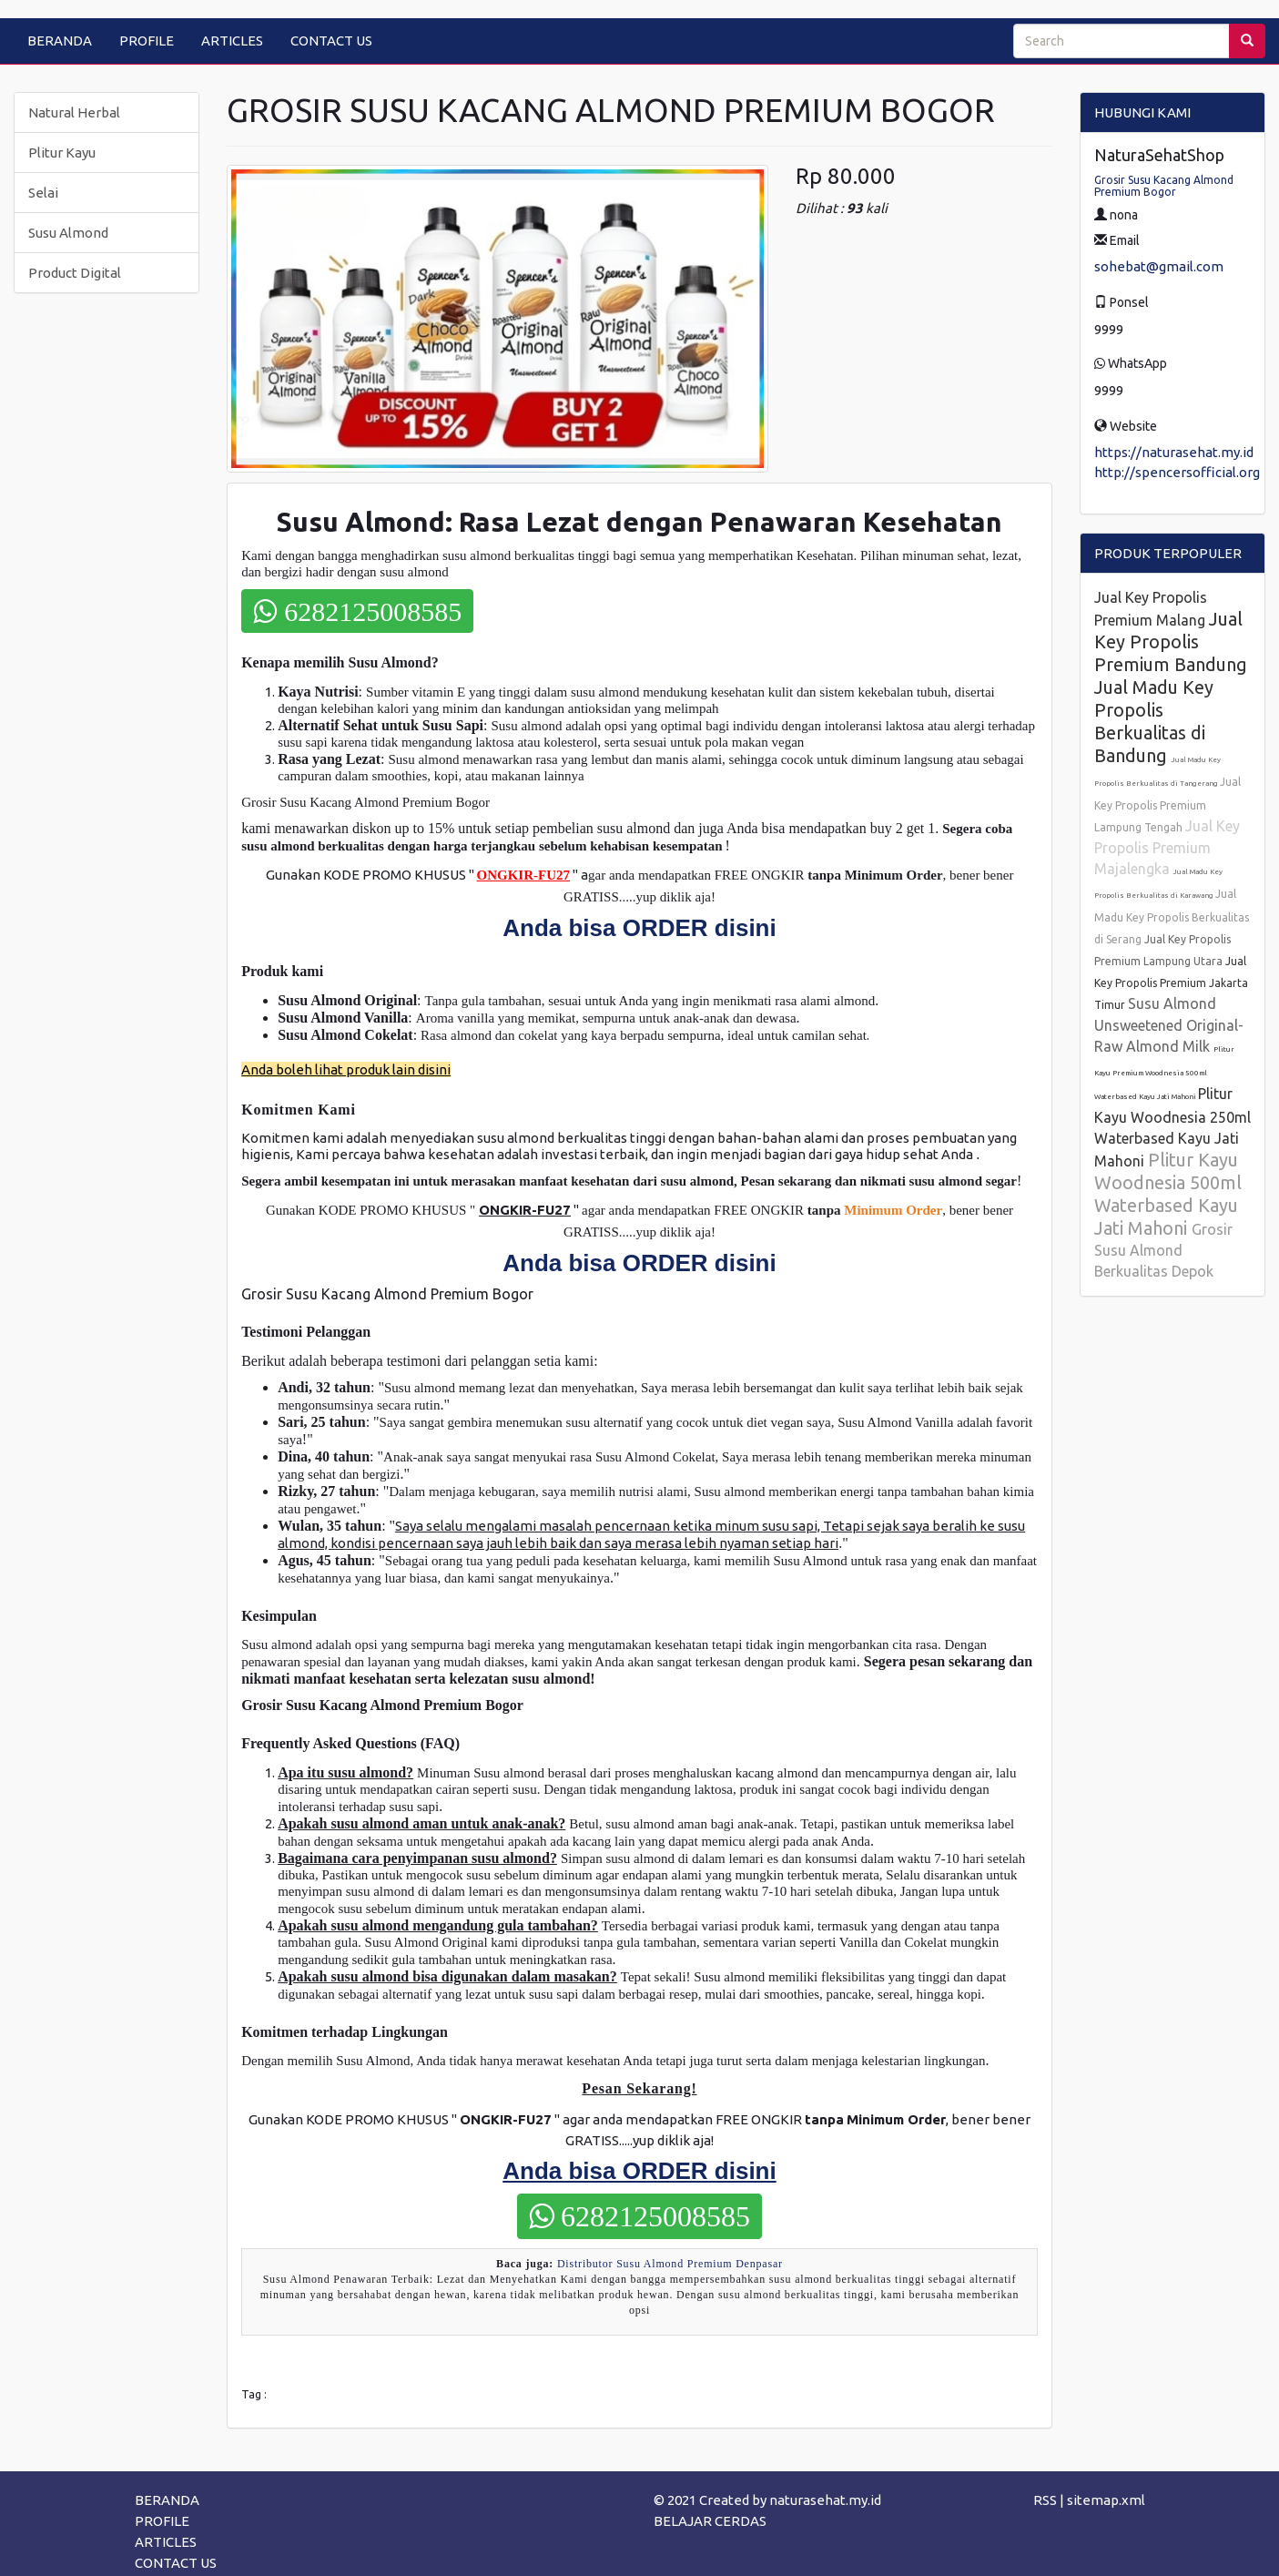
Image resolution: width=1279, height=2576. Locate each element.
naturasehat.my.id (825, 2500)
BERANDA (59, 40)
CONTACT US (331, 40)
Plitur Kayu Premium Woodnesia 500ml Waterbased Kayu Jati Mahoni (1164, 1073)
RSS (1045, 2500)
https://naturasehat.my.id (1174, 452)
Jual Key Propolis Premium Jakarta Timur (1171, 983)
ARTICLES (232, 40)
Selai (43, 192)
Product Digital (74, 272)
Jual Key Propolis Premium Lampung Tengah (1167, 804)
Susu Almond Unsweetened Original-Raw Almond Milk (1168, 1024)
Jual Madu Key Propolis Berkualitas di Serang (1171, 916)
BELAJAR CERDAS (710, 2521)
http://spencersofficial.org (1177, 472)
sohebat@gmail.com (1158, 266)
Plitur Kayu (62, 152)
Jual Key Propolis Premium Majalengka (1167, 847)
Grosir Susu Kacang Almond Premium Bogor (1163, 186)
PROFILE (146, 40)
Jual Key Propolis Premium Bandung (1170, 641)
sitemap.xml (1106, 2500)
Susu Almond (68, 232)
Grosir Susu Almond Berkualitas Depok (1163, 1250)
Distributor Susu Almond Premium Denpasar (670, 2263)
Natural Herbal (74, 112)
